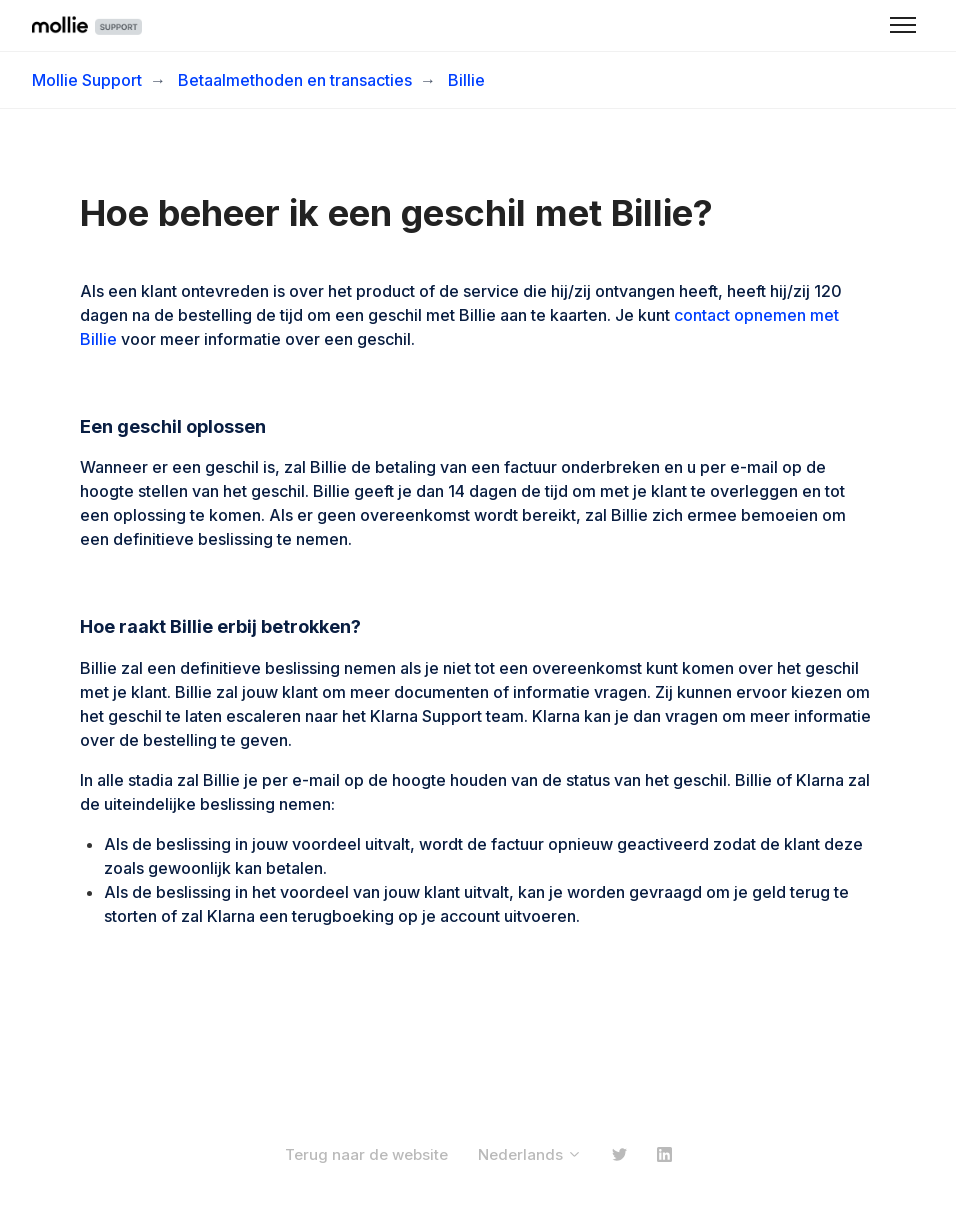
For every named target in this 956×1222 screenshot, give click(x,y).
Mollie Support (87, 80)
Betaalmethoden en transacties (295, 80)
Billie (466, 80)
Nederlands (530, 1154)
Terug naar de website (366, 1154)
